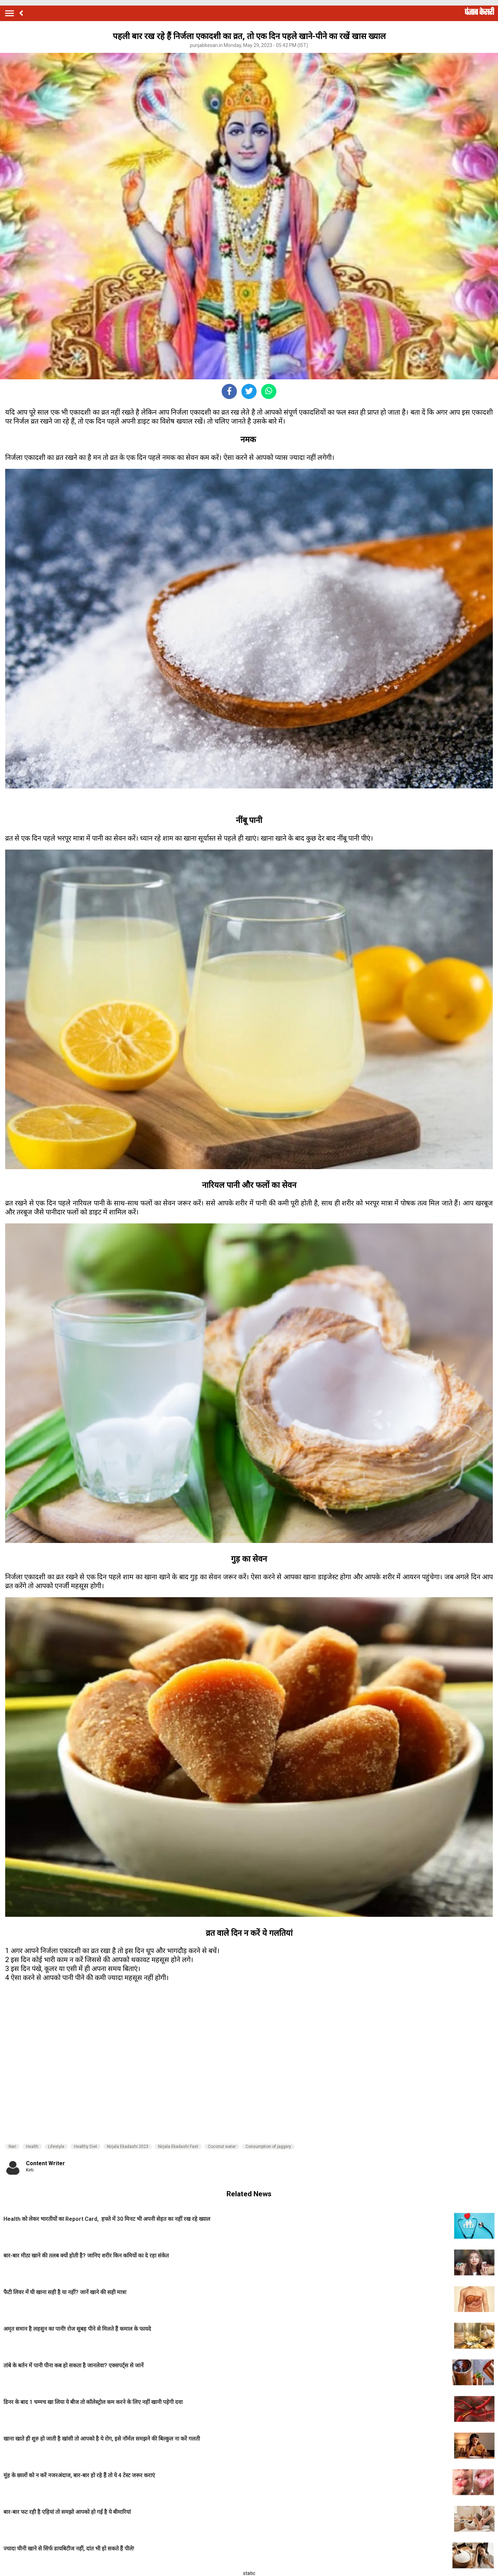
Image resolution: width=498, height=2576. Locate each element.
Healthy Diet (85, 2146)
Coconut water (222, 2146)
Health (32, 2146)
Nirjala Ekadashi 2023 (127, 2146)
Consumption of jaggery (268, 2146)
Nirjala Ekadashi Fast (178, 2146)
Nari (12, 2146)
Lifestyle (56, 2146)
